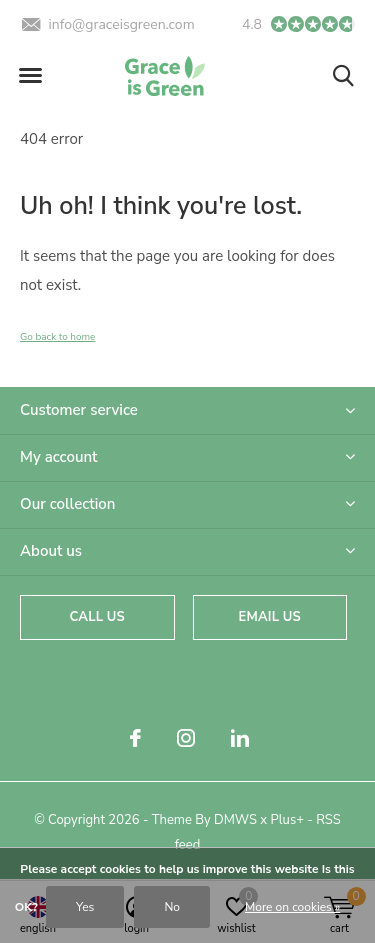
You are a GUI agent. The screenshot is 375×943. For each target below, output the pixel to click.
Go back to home (57, 337)
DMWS (235, 820)
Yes (85, 907)
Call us (97, 617)
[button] (30, 76)
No (172, 907)
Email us (270, 617)
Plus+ (287, 820)
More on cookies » (292, 907)
